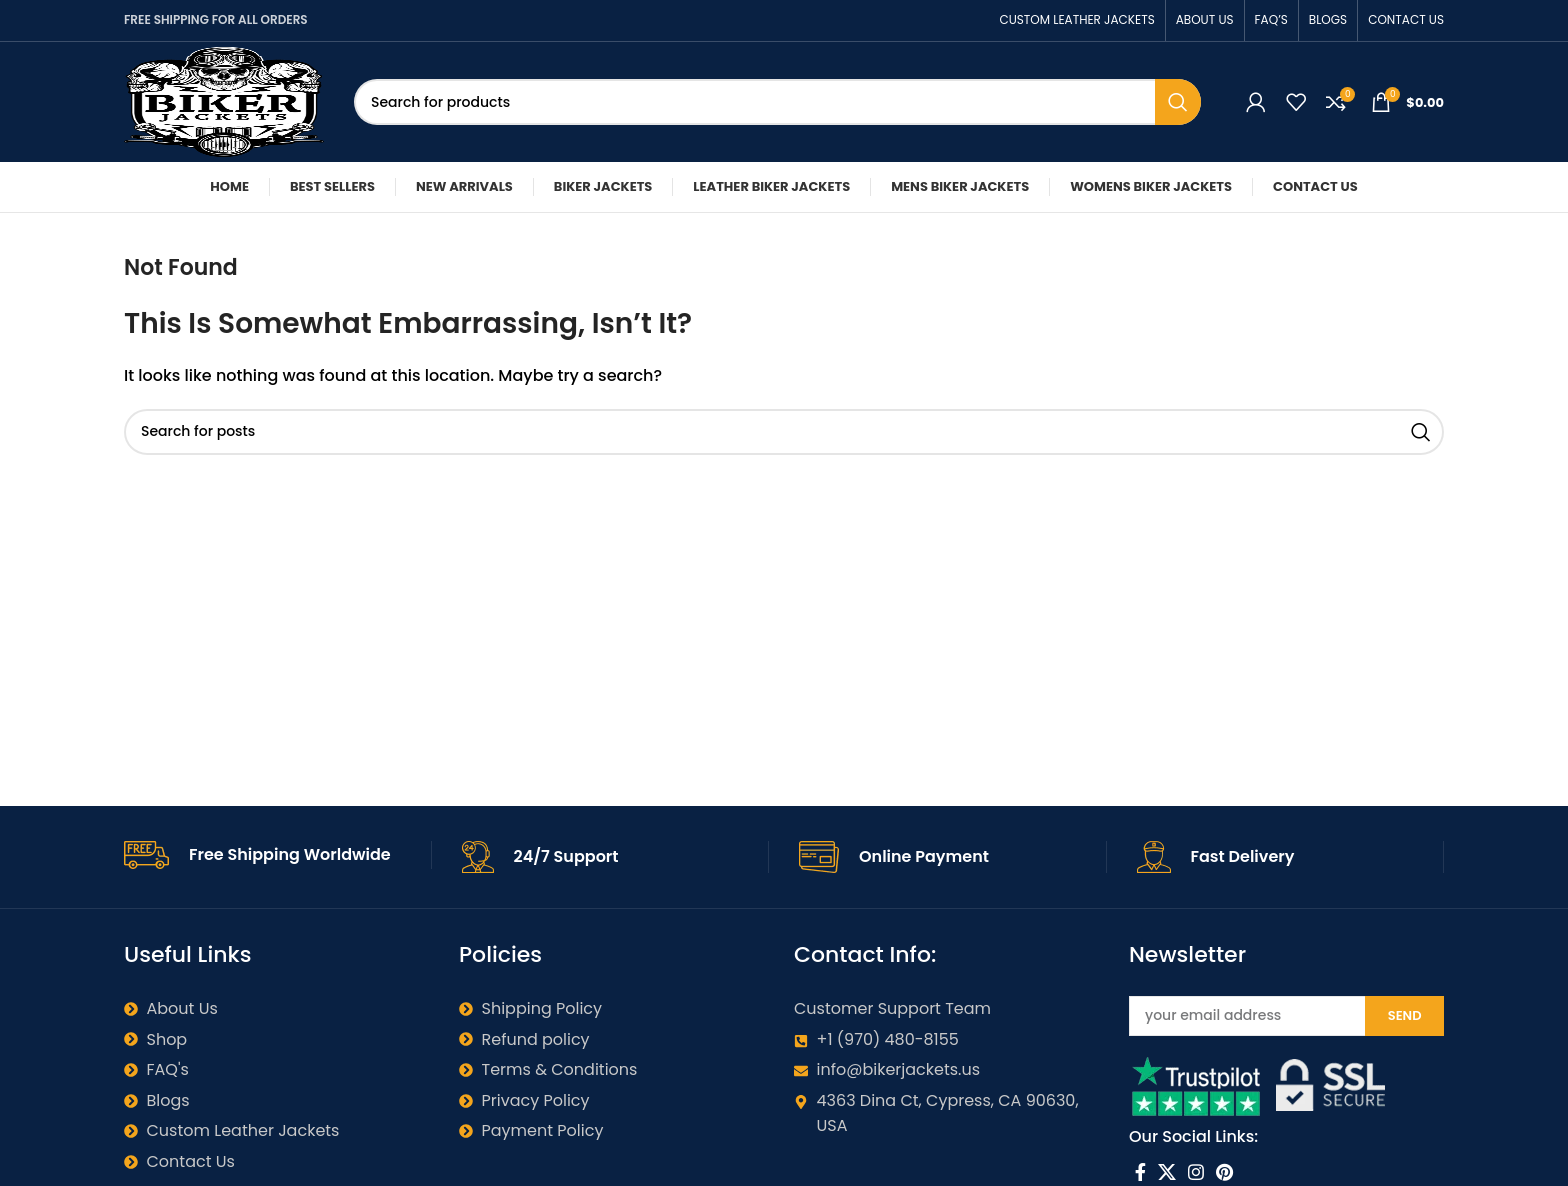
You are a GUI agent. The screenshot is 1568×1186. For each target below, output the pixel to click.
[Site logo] (224, 100)
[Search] (777, 102)
